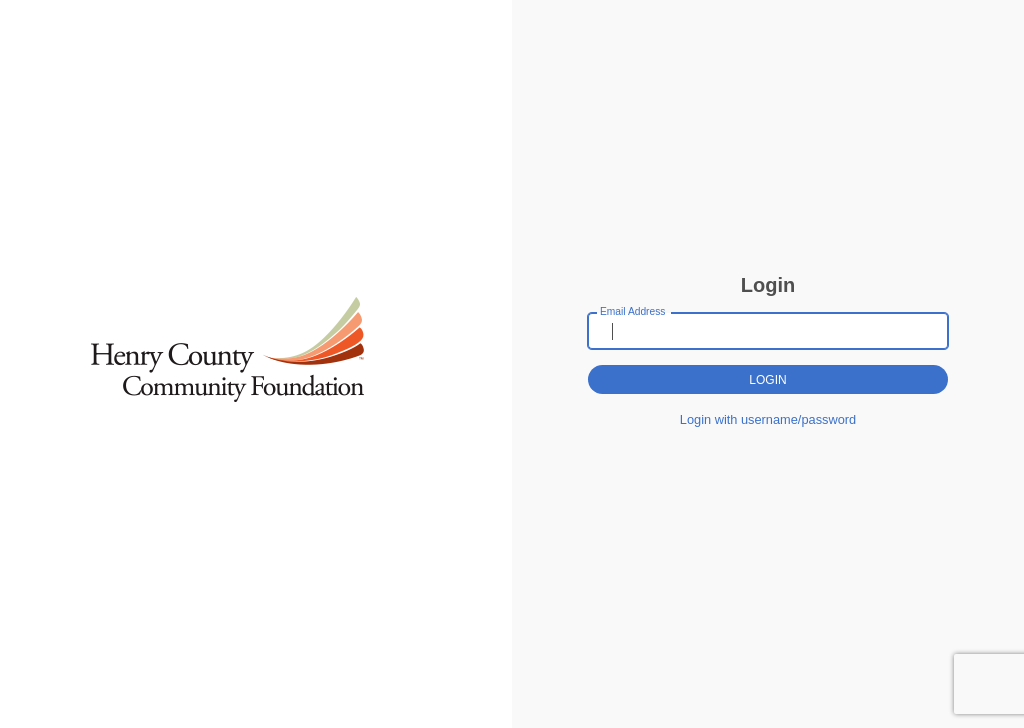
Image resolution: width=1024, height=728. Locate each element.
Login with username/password (768, 419)
